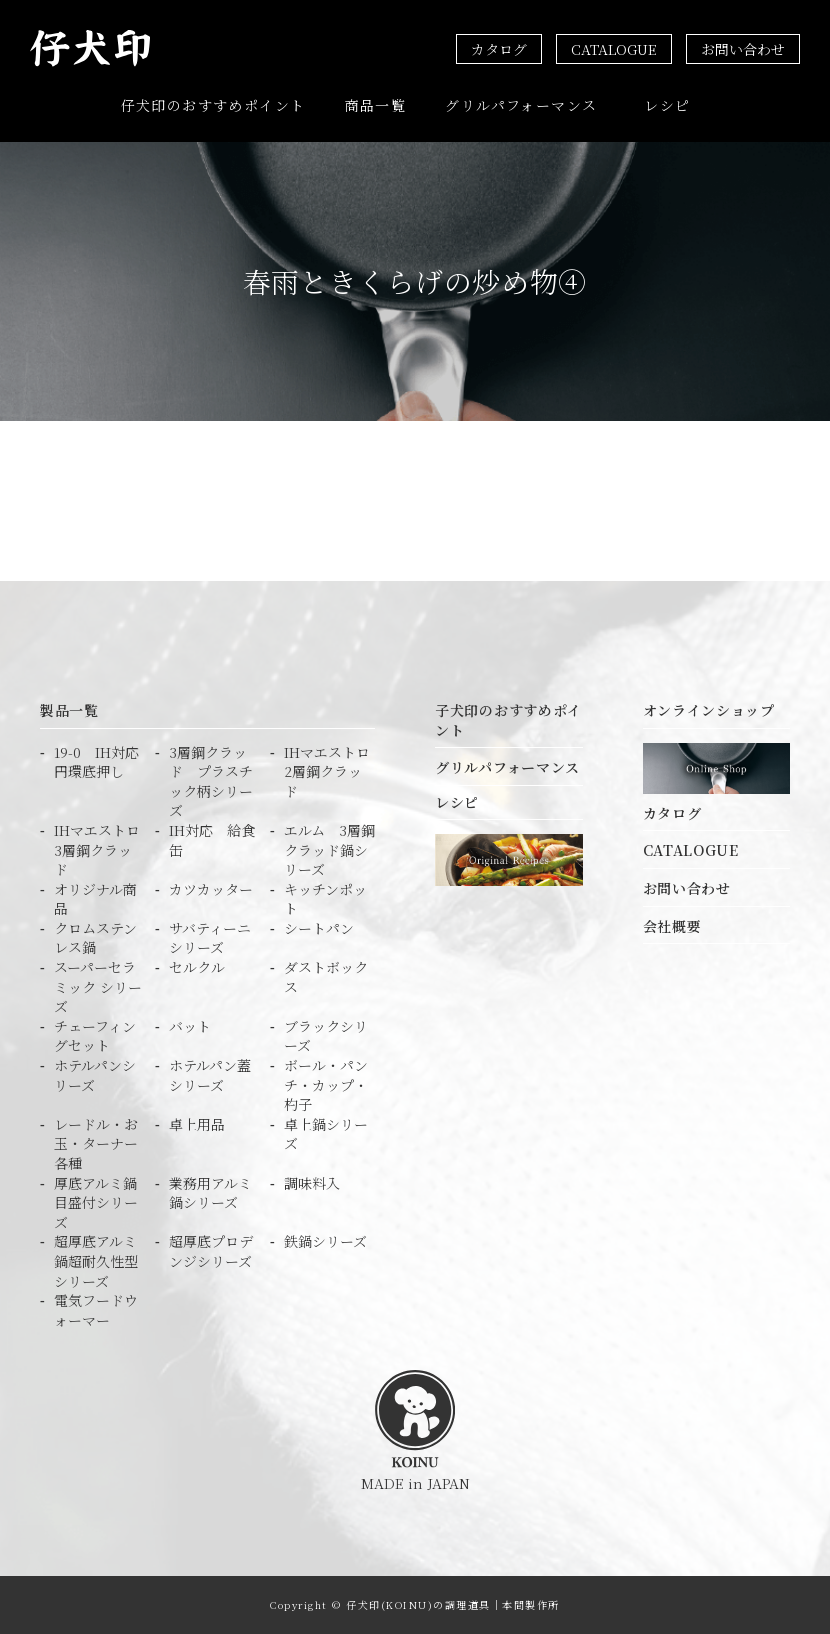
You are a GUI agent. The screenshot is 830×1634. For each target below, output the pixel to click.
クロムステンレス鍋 (95, 938)
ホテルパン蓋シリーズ (210, 1075)
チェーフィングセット (95, 1036)
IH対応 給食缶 (212, 840)
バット (190, 1026)
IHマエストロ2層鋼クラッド (327, 772)
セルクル (197, 967)
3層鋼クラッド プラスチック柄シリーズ (211, 782)
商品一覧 (376, 105)
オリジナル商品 (95, 899)
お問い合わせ (743, 49)
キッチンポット (325, 899)
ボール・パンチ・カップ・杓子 (326, 1085)
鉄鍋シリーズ (325, 1241)
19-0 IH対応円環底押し (96, 762)
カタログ (499, 49)
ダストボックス (326, 977)
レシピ (667, 105)
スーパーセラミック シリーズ (98, 987)
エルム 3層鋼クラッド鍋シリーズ (329, 850)
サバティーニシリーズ (210, 938)
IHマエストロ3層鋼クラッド (97, 850)
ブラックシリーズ (326, 1036)
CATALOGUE (614, 49)
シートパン (319, 928)
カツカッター (211, 889)
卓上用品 (197, 1124)
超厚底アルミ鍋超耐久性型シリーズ (96, 1261)
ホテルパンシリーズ (95, 1075)
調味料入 (312, 1183)
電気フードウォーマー (96, 1310)
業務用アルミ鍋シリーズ (210, 1193)
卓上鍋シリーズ (326, 1134)
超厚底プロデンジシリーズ (211, 1251)
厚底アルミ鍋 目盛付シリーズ (99, 1203)
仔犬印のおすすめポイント (213, 105)
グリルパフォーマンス (521, 105)
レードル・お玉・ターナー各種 (96, 1144)
